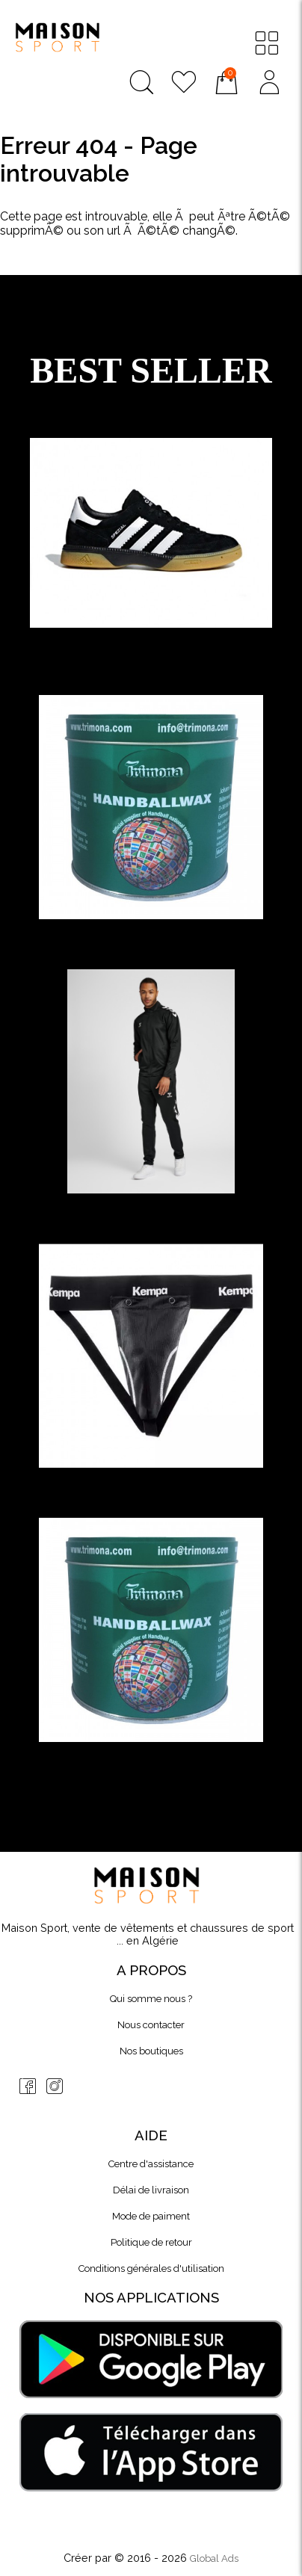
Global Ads (214, 2558)
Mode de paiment (151, 2216)
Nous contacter (151, 2024)
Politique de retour (151, 2242)
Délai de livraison (151, 2190)
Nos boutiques (151, 2051)
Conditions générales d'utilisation (151, 2268)
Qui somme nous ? (151, 1998)
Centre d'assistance (151, 2163)
